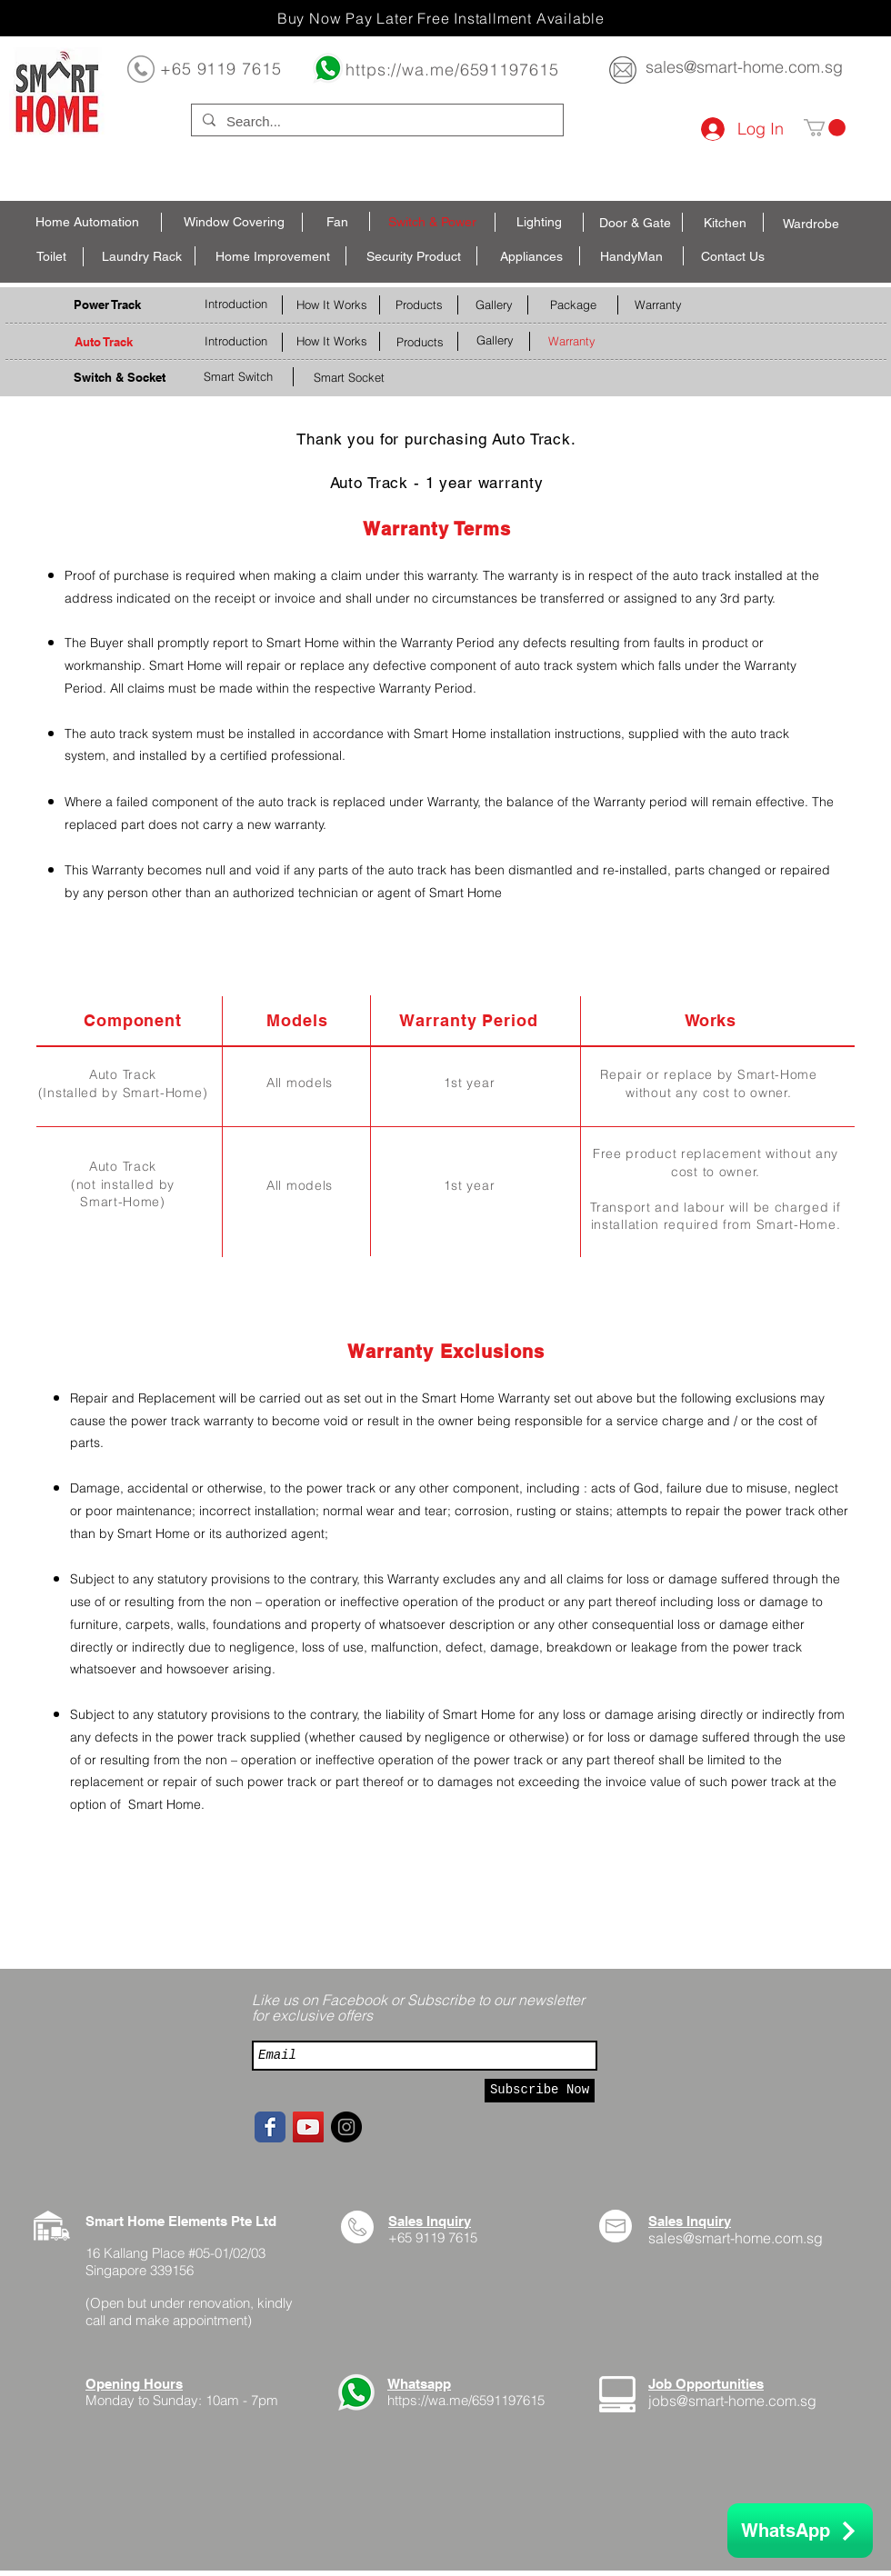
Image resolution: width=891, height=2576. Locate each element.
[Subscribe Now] (540, 2090)
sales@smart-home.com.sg (744, 66)
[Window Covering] (234, 223)
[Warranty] (658, 305)
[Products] (419, 305)
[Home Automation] (87, 223)
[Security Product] (413, 257)
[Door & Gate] (635, 223)
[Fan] (337, 223)
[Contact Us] (732, 257)
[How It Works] (331, 305)
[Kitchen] (725, 223)
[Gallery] (494, 305)
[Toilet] (51, 257)
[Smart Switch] (238, 377)
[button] (825, 127)
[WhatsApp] (800, 2530)
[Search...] (375, 121)
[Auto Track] (103, 342)
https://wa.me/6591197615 (452, 69)
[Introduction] (235, 304)
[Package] (573, 305)
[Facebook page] (270, 2127)
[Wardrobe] (811, 224)
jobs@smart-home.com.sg (732, 2400)
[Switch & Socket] (119, 377)
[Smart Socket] (349, 377)
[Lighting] (539, 223)
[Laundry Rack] (141, 257)
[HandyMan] (631, 257)
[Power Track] (107, 305)
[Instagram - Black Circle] (346, 2127)
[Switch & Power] (432, 223)
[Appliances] (531, 257)
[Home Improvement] (272, 257)
